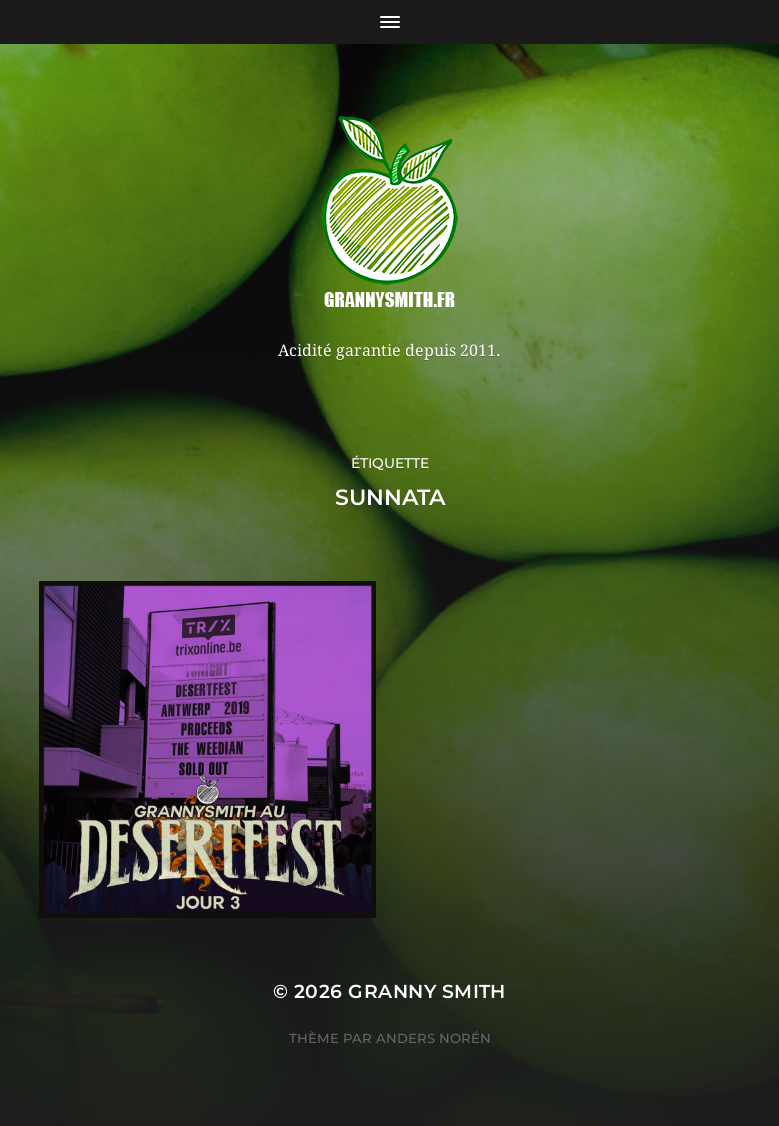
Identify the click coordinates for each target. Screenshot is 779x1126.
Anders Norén (433, 1038)
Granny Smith (427, 991)
